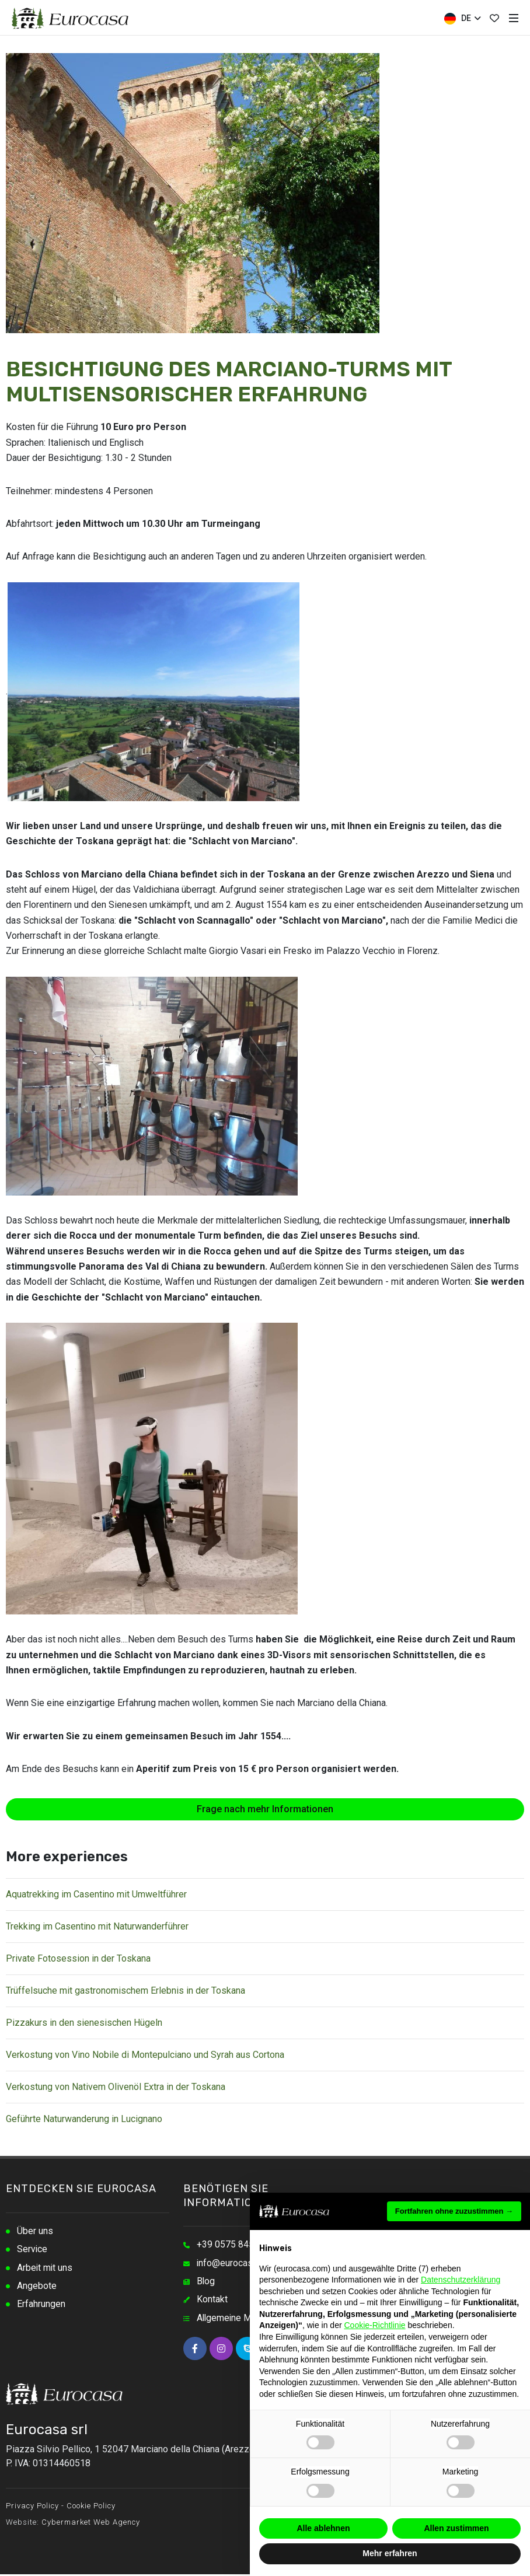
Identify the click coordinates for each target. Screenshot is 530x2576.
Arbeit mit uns (45, 2268)
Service (32, 2250)
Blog (206, 2282)
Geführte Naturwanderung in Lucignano (84, 2118)
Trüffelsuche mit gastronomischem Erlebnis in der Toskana (125, 1990)
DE (462, 19)
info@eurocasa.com (237, 2263)
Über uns (35, 2231)
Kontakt (212, 2300)
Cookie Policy (91, 2507)
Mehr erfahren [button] (389, 2553)
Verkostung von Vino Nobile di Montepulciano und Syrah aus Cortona (145, 2054)
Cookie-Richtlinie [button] (374, 2325)
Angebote (37, 2287)
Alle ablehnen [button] (323, 2528)
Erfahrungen (41, 2306)
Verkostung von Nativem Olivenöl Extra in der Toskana (115, 2086)
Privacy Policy (32, 2507)
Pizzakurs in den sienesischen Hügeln (84, 2022)
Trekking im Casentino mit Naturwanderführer (97, 1926)
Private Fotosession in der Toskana (78, 1958)
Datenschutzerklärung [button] (460, 2279)
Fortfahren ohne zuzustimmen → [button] (454, 2211)
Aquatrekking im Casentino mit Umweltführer (96, 1894)
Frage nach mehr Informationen (265, 1809)
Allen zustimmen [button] (456, 2528)
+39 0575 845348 (233, 2244)
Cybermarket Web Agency (90, 2523)
